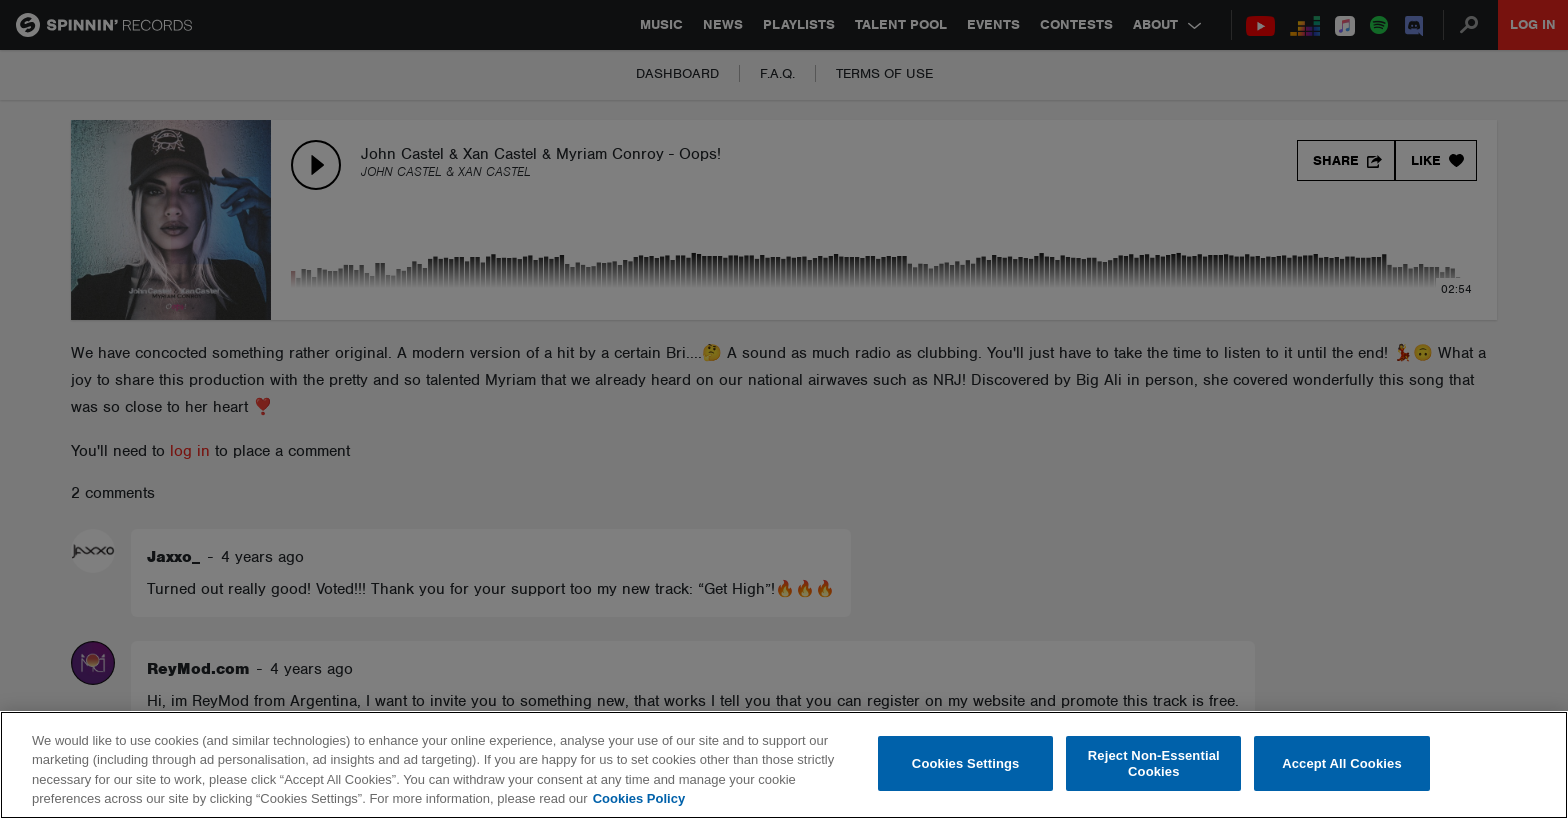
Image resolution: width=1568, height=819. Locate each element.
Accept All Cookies (1342, 763)
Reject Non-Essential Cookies (1154, 763)
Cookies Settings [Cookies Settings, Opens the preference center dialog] (966, 763)
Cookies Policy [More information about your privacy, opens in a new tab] (639, 798)
